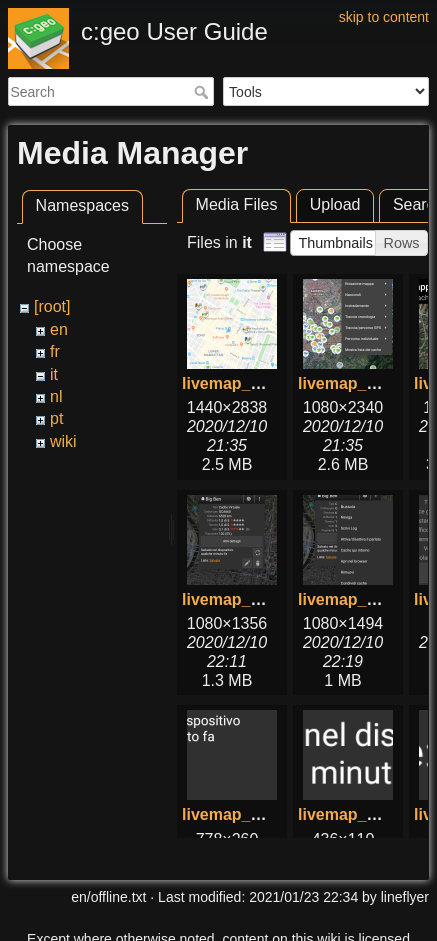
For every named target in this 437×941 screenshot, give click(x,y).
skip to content (384, 17)
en (59, 329)
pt (56, 418)
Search (203, 92)
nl (56, 396)
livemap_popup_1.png (266, 599)
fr (55, 351)
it (54, 374)
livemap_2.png (353, 383)
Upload (335, 204)
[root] (52, 306)
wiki (63, 441)
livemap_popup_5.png (266, 814)
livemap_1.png (237, 383)
